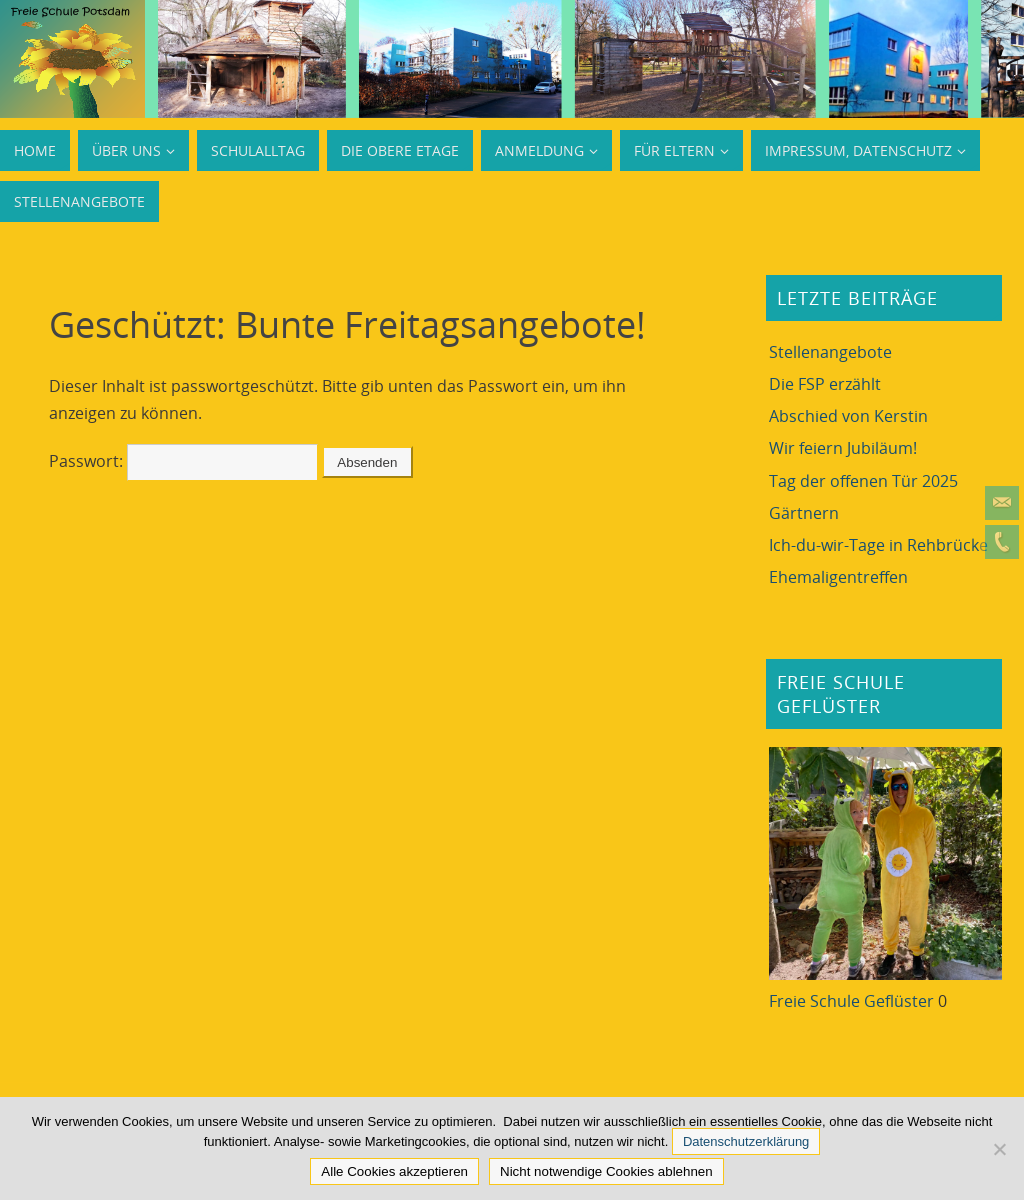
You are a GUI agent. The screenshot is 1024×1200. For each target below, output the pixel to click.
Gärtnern (804, 513)
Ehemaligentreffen (838, 577)
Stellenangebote (830, 352)
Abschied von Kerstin (848, 416)
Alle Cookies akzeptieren (394, 1171)
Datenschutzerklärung (746, 1141)
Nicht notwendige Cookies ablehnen (606, 1171)
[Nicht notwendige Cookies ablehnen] (999, 1149)
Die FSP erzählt (825, 384)
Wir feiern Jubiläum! (843, 448)
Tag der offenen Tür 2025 (863, 481)
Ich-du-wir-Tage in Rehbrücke (878, 545)
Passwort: (183, 461)
